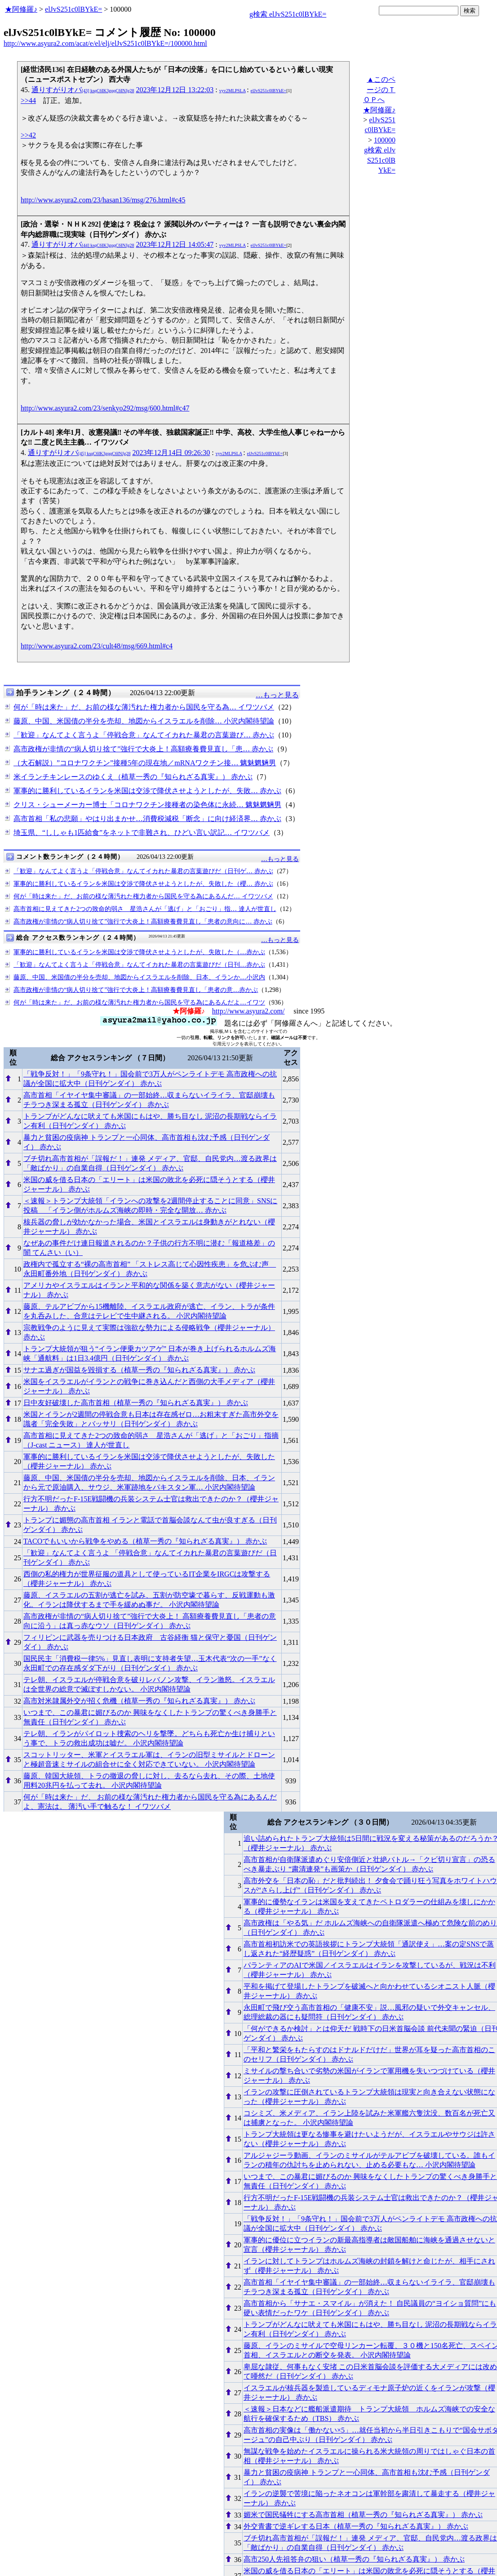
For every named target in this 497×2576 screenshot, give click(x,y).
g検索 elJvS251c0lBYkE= (287, 14)
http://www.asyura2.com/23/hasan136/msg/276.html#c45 (103, 200)
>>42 (28, 135)
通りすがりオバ (82, 90)
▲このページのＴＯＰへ (379, 89)
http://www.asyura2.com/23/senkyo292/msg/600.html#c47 (105, 408)
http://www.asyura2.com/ (248, 1011)
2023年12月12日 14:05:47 (174, 244)
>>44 (28, 100)
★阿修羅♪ (21, 9)
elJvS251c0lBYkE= (73, 9)
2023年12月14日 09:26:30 (171, 452)
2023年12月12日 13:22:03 (174, 90)
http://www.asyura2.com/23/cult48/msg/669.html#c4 (97, 646)
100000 (384, 140)
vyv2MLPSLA (232, 90)
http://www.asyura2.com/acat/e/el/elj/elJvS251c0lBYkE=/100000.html (105, 43)
